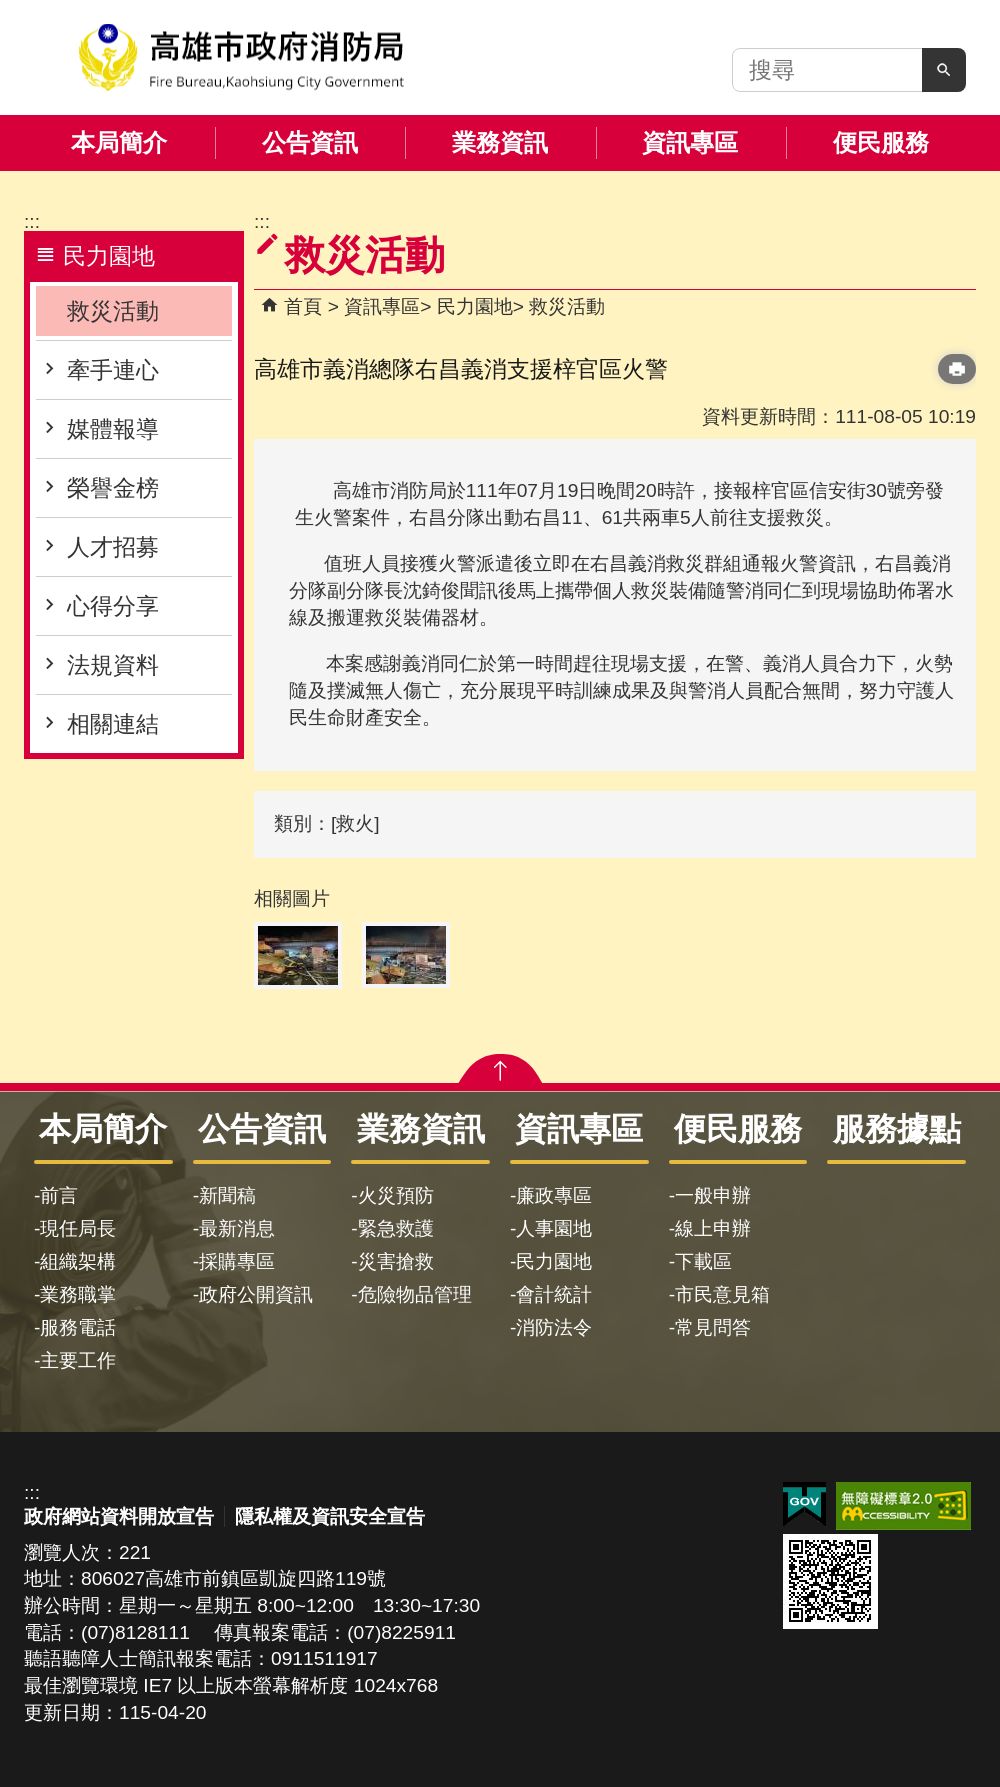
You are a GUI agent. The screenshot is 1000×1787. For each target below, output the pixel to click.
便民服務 (881, 142)
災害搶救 (396, 1261)
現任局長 (78, 1228)
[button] (944, 70)
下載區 (703, 1261)
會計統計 (554, 1294)
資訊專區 (690, 142)
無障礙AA (903, 1506)
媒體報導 (113, 429)
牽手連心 (113, 370)
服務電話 (78, 1327)
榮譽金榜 (113, 488)
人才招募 (113, 547)
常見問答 (713, 1327)
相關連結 (113, 724)
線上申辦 (713, 1228)
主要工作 (78, 1360)
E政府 (804, 1504)
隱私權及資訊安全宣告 (330, 1516)
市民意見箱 (722, 1294)
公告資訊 (310, 142)
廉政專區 (554, 1195)
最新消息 (237, 1228)
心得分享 (113, 606)
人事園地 (554, 1228)
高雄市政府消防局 (241, 57)
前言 (59, 1195)
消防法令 (554, 1327)
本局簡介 (119, 142)
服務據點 (897, 1129)
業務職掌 (78, 1294)
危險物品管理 (415, 1294)
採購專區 (237, 1261)
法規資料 (113, 665)
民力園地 (475, 306)
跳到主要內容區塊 (10, 10)
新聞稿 (227, 1195)
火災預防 (396, 1195)
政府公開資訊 (256, 1294)
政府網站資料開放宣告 (119, 1516)
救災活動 (113, 311)
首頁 (303, 306)
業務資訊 (500, 142)
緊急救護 (396, 1228)
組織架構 (78, 1261)
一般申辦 (713, 1195)
